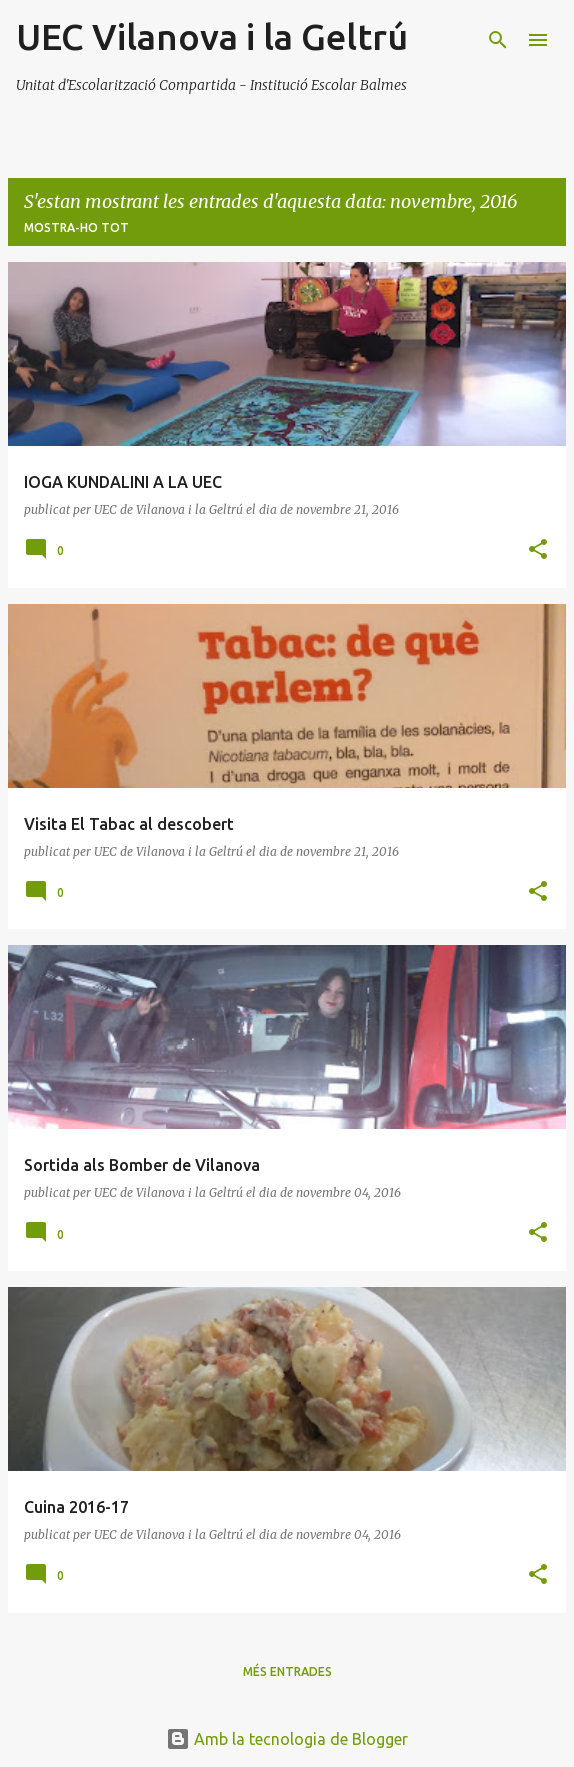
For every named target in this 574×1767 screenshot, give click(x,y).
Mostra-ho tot (76, 227)
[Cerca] (498, 40)
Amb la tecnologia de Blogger (287, 1739)
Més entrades (287, 1671)
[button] (538, 550)
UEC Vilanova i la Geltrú (212, 36)
